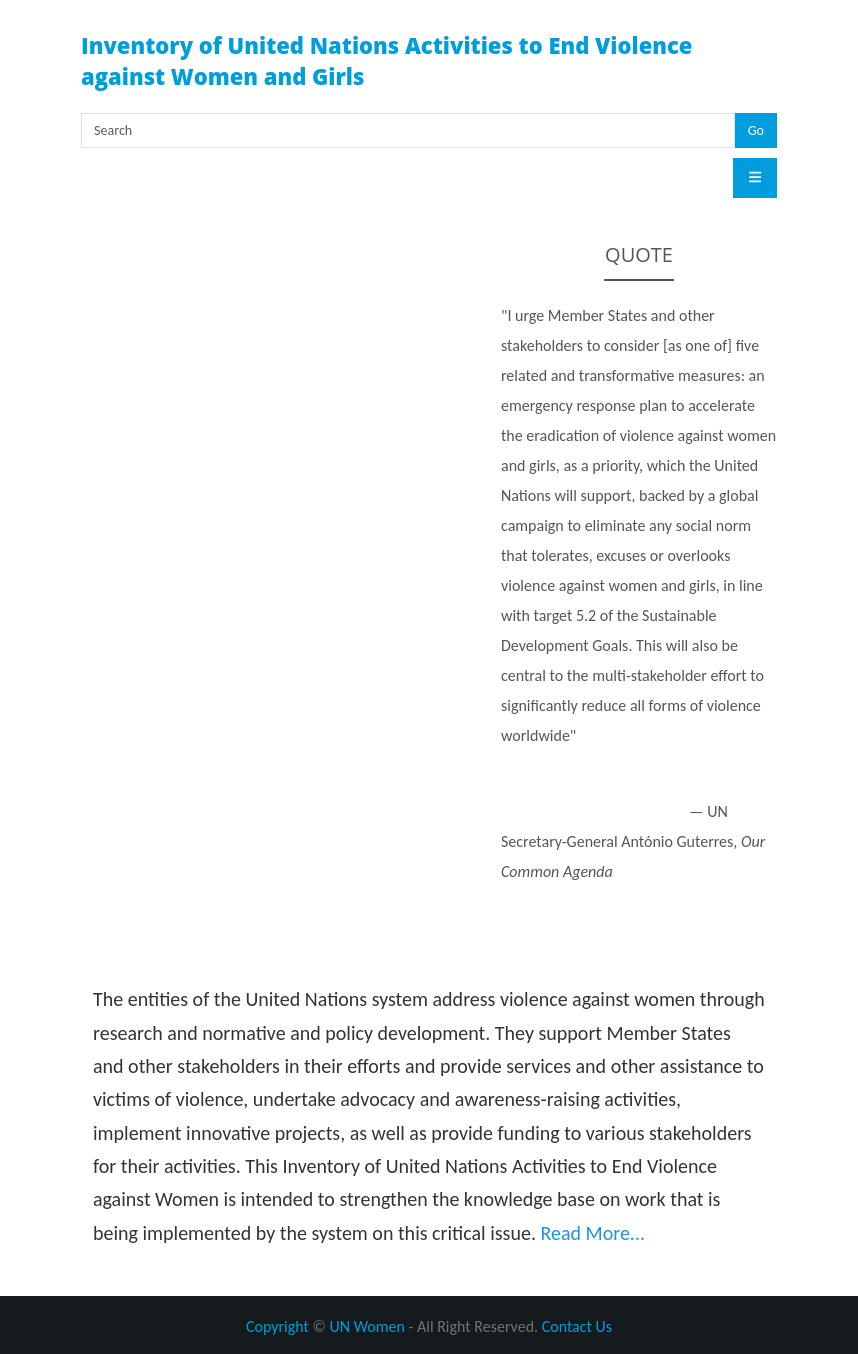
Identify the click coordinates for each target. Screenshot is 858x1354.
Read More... (592, 1233)
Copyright (277, 1326)
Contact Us (577, 1326)
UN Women (366, 1326)
